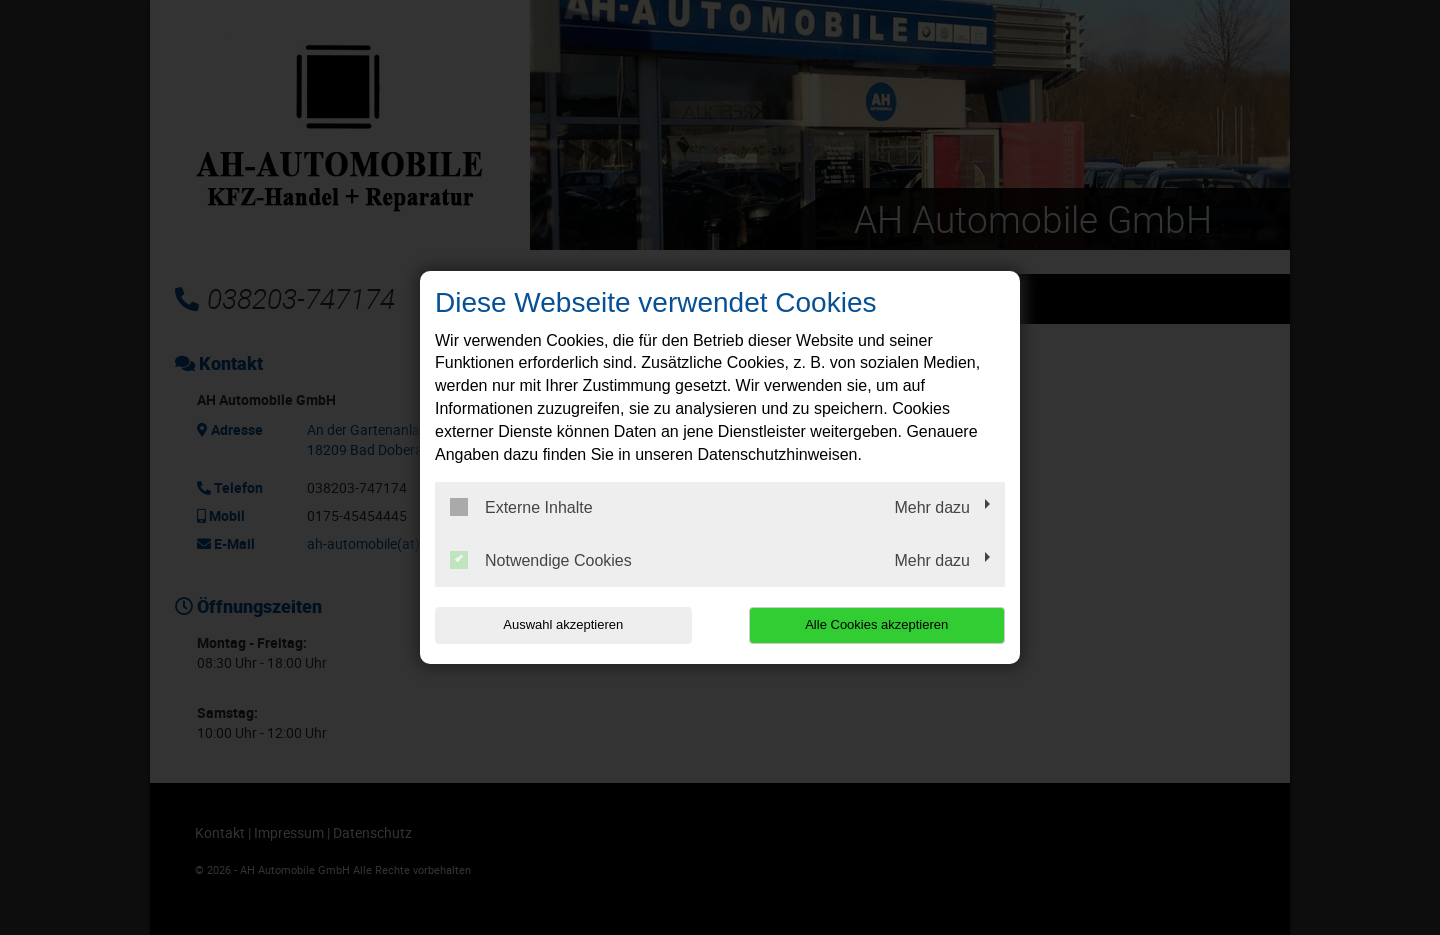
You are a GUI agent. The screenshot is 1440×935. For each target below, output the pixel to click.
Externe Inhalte (521, 507)
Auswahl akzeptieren (563, 624)
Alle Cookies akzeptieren (876, 624)
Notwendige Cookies (541, 560)
